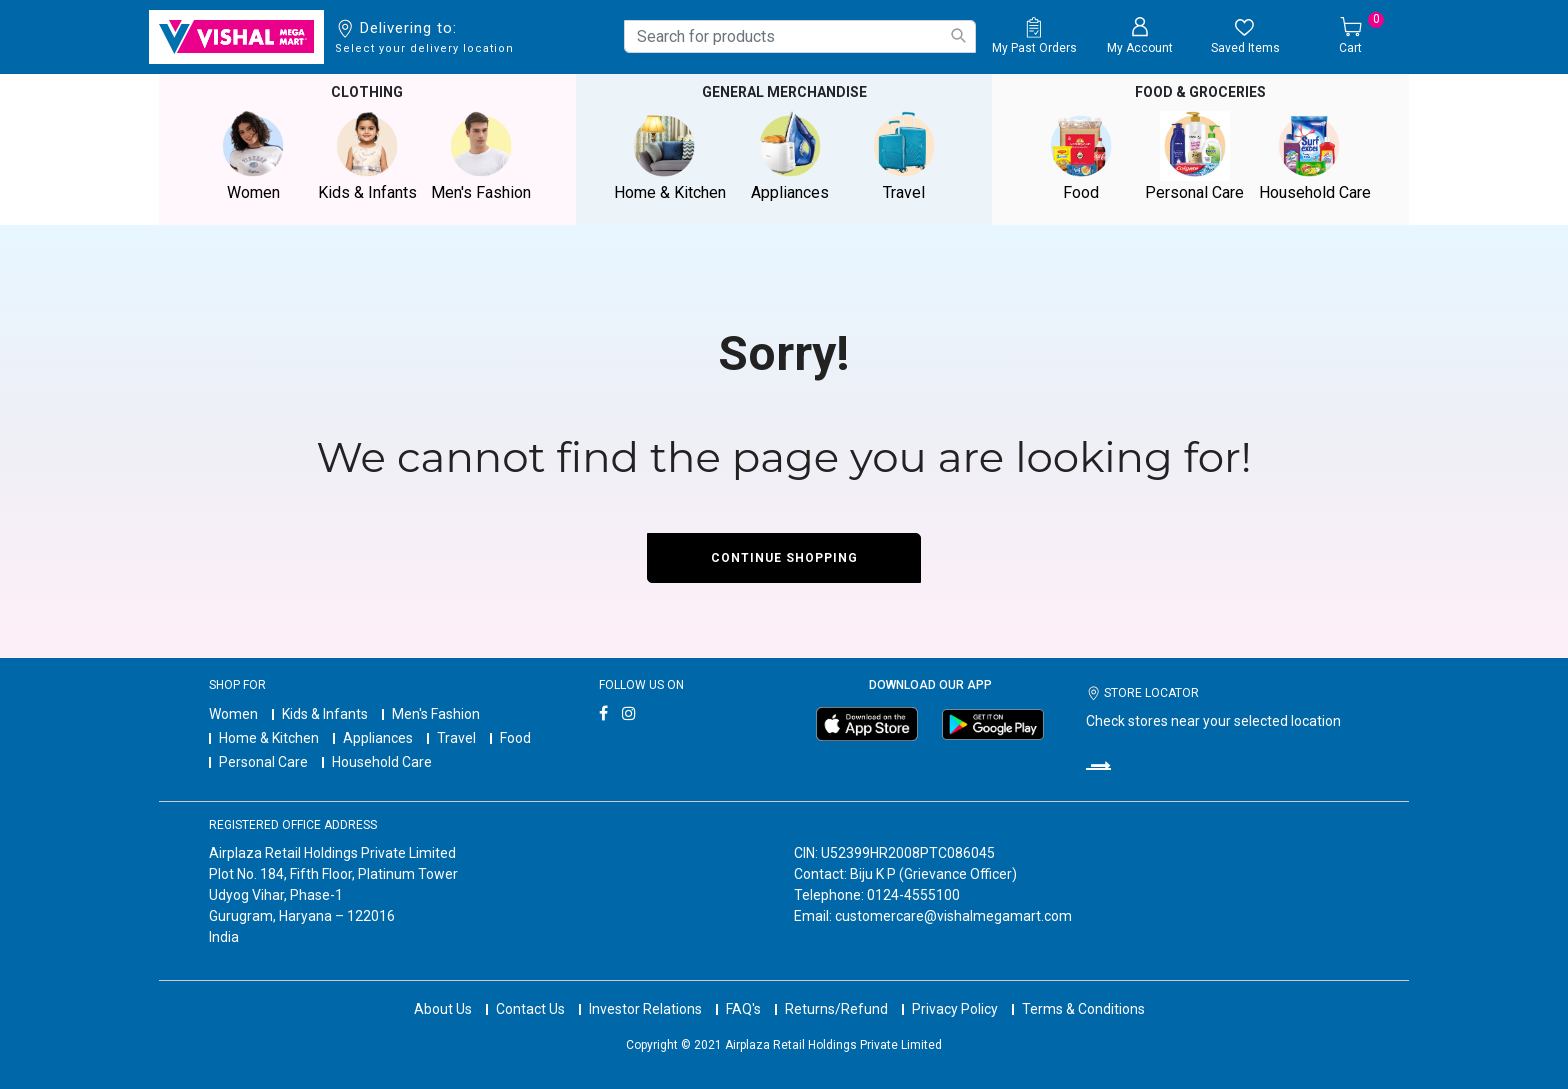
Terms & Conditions (1083, 1009)
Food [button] (1081, 156)
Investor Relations (645, 1009)
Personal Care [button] (1195, 156)
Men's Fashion (436, 714)
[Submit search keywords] (958, 35)
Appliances (378, 738)
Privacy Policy (955, 1009)
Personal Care (263, 762)
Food (515, 738)
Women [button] (253, 156)
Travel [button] (904, 156)
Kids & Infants (325, 714)
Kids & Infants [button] (367, 156)
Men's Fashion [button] (481, 156)
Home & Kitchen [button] (670, 156)
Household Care (382, 762)
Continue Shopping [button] (784, 558)
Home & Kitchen (269, 738)
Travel (456, 738)
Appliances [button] (790, 156)
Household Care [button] (1315, 156)
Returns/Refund (836, 1009)
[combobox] (800, 36)
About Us (443, 1009)
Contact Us (530, 1009)
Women (233, 714)
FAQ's (743, 1009)
